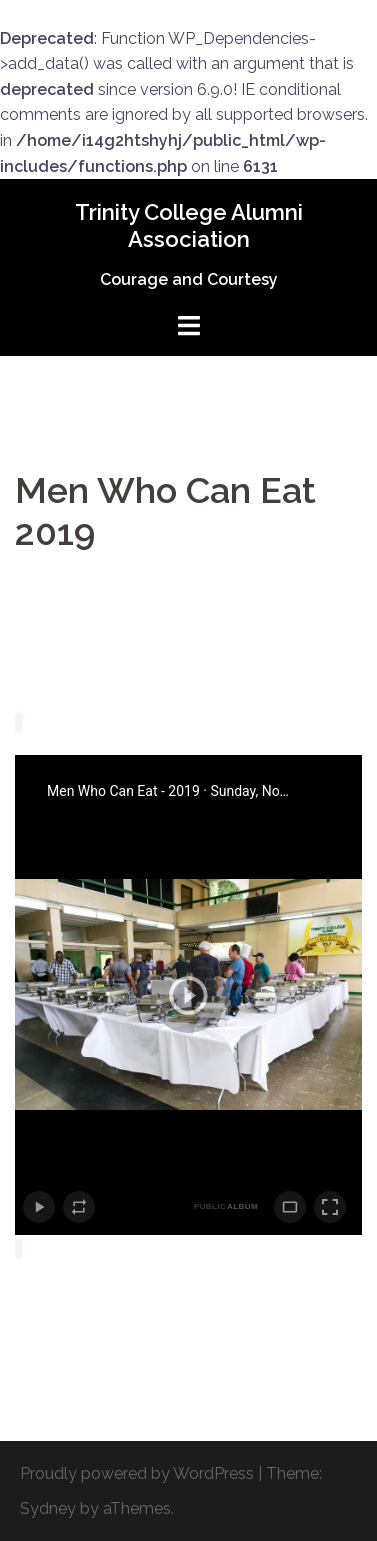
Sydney (48, 1508)
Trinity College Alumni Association (189, 225)
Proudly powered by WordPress (137, 1473)
